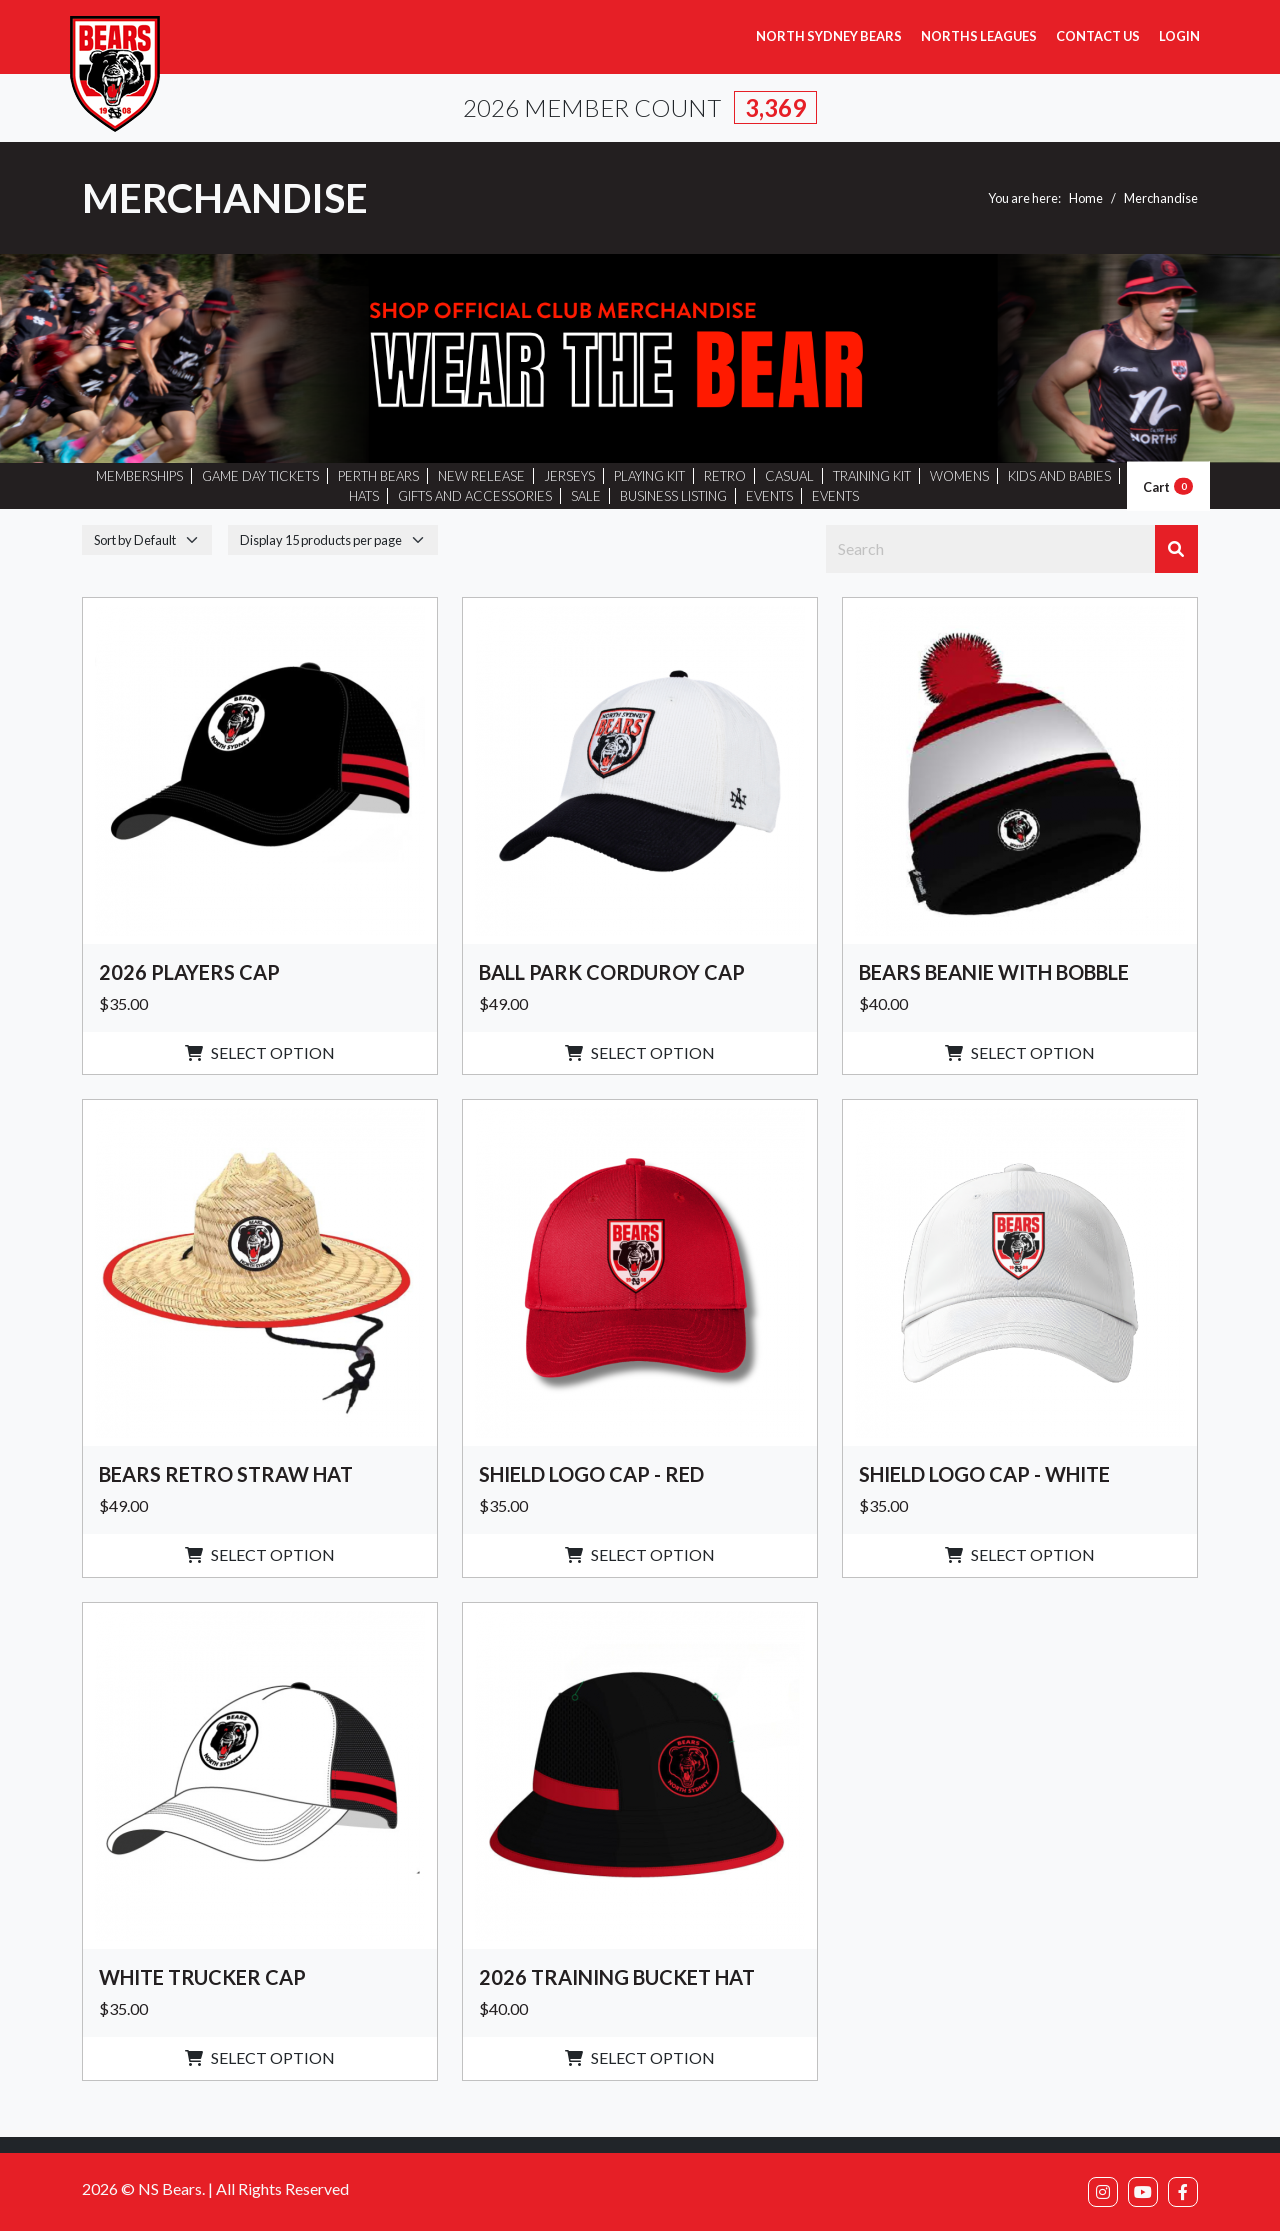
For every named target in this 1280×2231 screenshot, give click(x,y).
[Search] (990, 548)
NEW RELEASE (481, 476)
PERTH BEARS (378, 476)
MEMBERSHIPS (139, 476)
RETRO (725, 476)
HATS (364, 496)
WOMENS (959, 476)
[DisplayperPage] (333, 539)
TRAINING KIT (872, 476)
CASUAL (789, 476)
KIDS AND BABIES (1059, 476)
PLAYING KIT (649, 476)
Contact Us (1098, 36)
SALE (586, 496)
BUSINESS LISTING (673, 496)
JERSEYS (569, 476)
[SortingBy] (147, 539)
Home (1086, 198)
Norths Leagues (979, 36)
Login (1179, 36)
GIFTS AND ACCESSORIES (475, 496)
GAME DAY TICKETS (260, 476)
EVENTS (769, 496)
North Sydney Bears (829, 36)
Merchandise (1161, 198)
